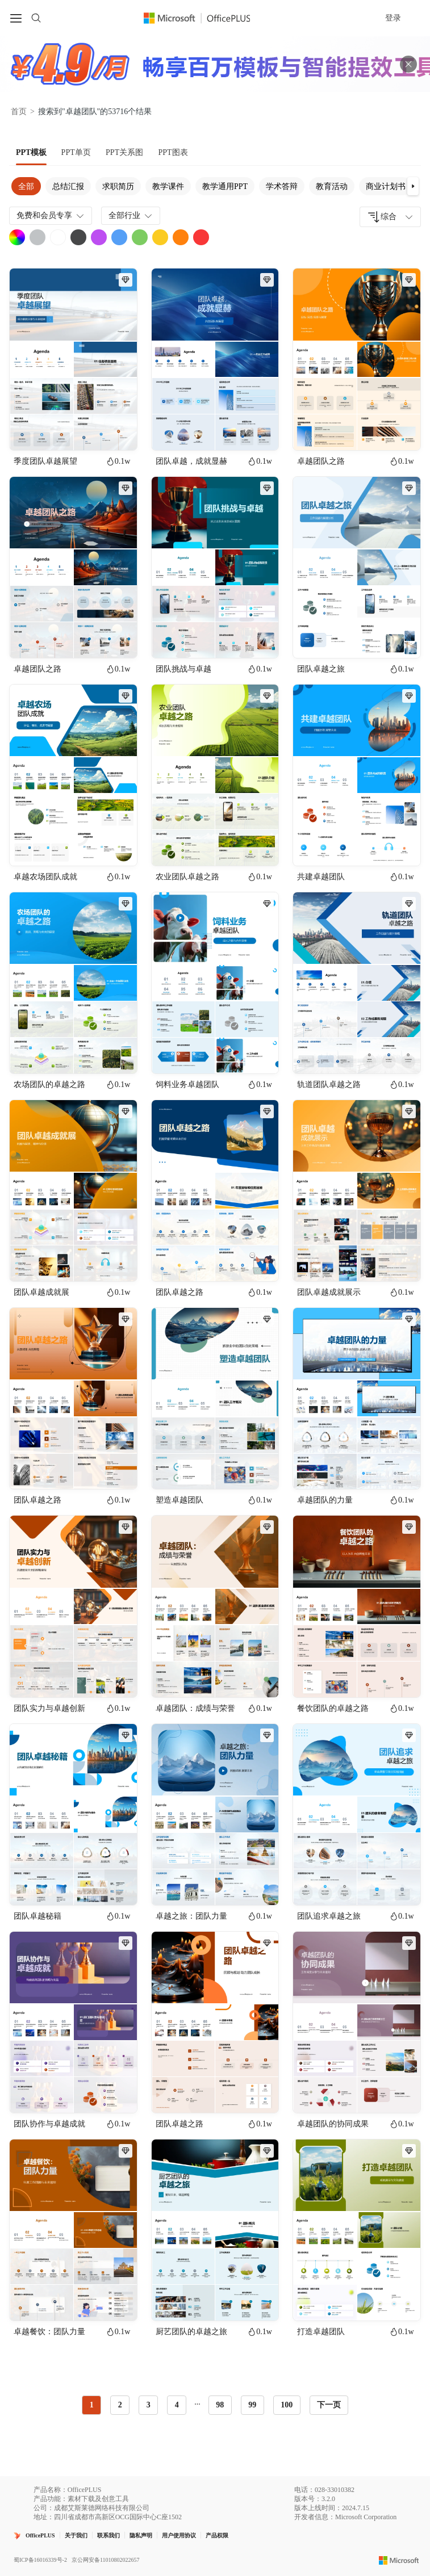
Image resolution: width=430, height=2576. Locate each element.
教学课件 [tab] (168, 186)
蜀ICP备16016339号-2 (40, 2560)
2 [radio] (120, 2405)
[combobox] (390, 216)
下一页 (329, 2405)
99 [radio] (252, 2405)
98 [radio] (220, 2405)
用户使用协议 (179, 2535)
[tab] (31, 152)
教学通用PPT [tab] (225, 186)
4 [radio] (177, 2405)
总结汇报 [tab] (68, 186)
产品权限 (217, 2535)
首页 (19, 111)
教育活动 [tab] (332, 186)
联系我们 (108, 2535)
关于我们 (76, 2535)
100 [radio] (287, 2405)
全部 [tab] (26, 186)
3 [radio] (149, 2405)
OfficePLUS (40, 2535)
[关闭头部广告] (408, 64)
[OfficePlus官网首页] (204, 18)
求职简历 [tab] (118, 186)
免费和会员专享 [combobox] (51, 215)
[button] (413, 186)
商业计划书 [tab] (386, 186)
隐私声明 (141, 2535)
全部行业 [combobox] (131, 215)
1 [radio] (92, 2405)
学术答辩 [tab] (282, 186)
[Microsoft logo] (399, 2560)
